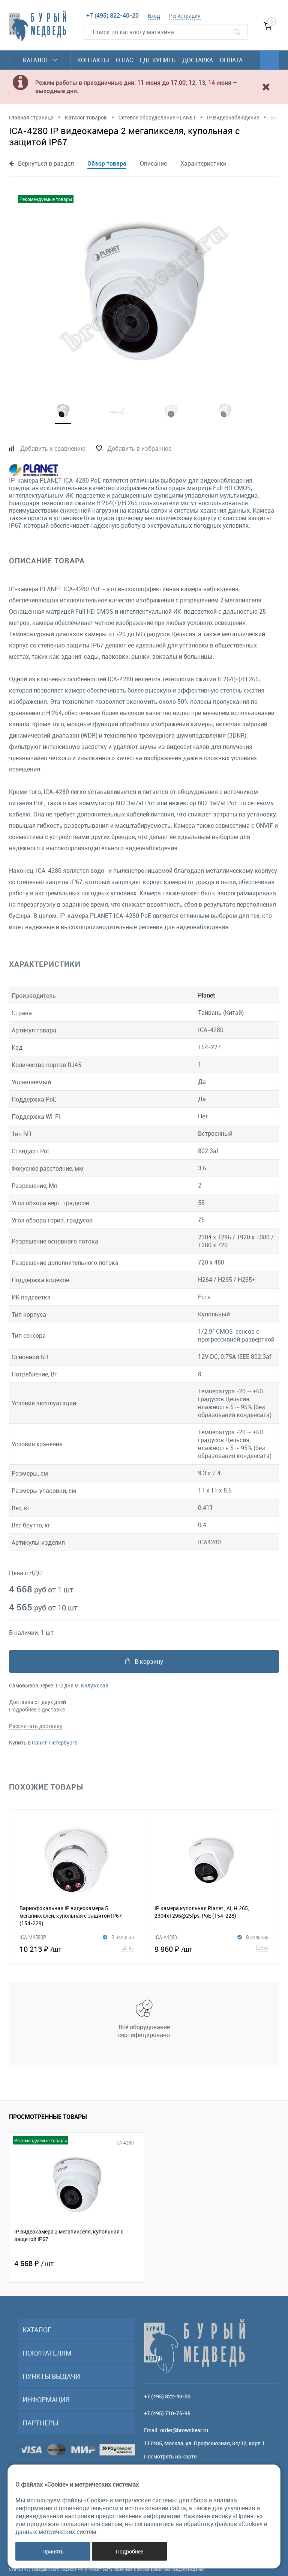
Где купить (158, 60)
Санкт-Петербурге (54, 1742)
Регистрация (185, 15)
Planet (206, 995)
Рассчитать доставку (35, 1725)
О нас (124, 60)
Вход (154, 15)
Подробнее (129, 2551)
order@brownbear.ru (184, 2430)
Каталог (40, 60)
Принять (53, 2551)
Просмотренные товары (48, 2117)
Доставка (197, 60)
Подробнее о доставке (37, 1709)
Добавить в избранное (139, 448)
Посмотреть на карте (170, 2456)
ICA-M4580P (33, 1937)
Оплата (231, 60)
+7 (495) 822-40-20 (112, 15)
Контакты (93, 60)
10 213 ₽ (77, 1948)
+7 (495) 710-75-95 (167, 2413)
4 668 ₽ (34, 2263)
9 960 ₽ (211, 1948)
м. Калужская (91, 1685)
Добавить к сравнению (53, 448)
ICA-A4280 (165, 1937)
